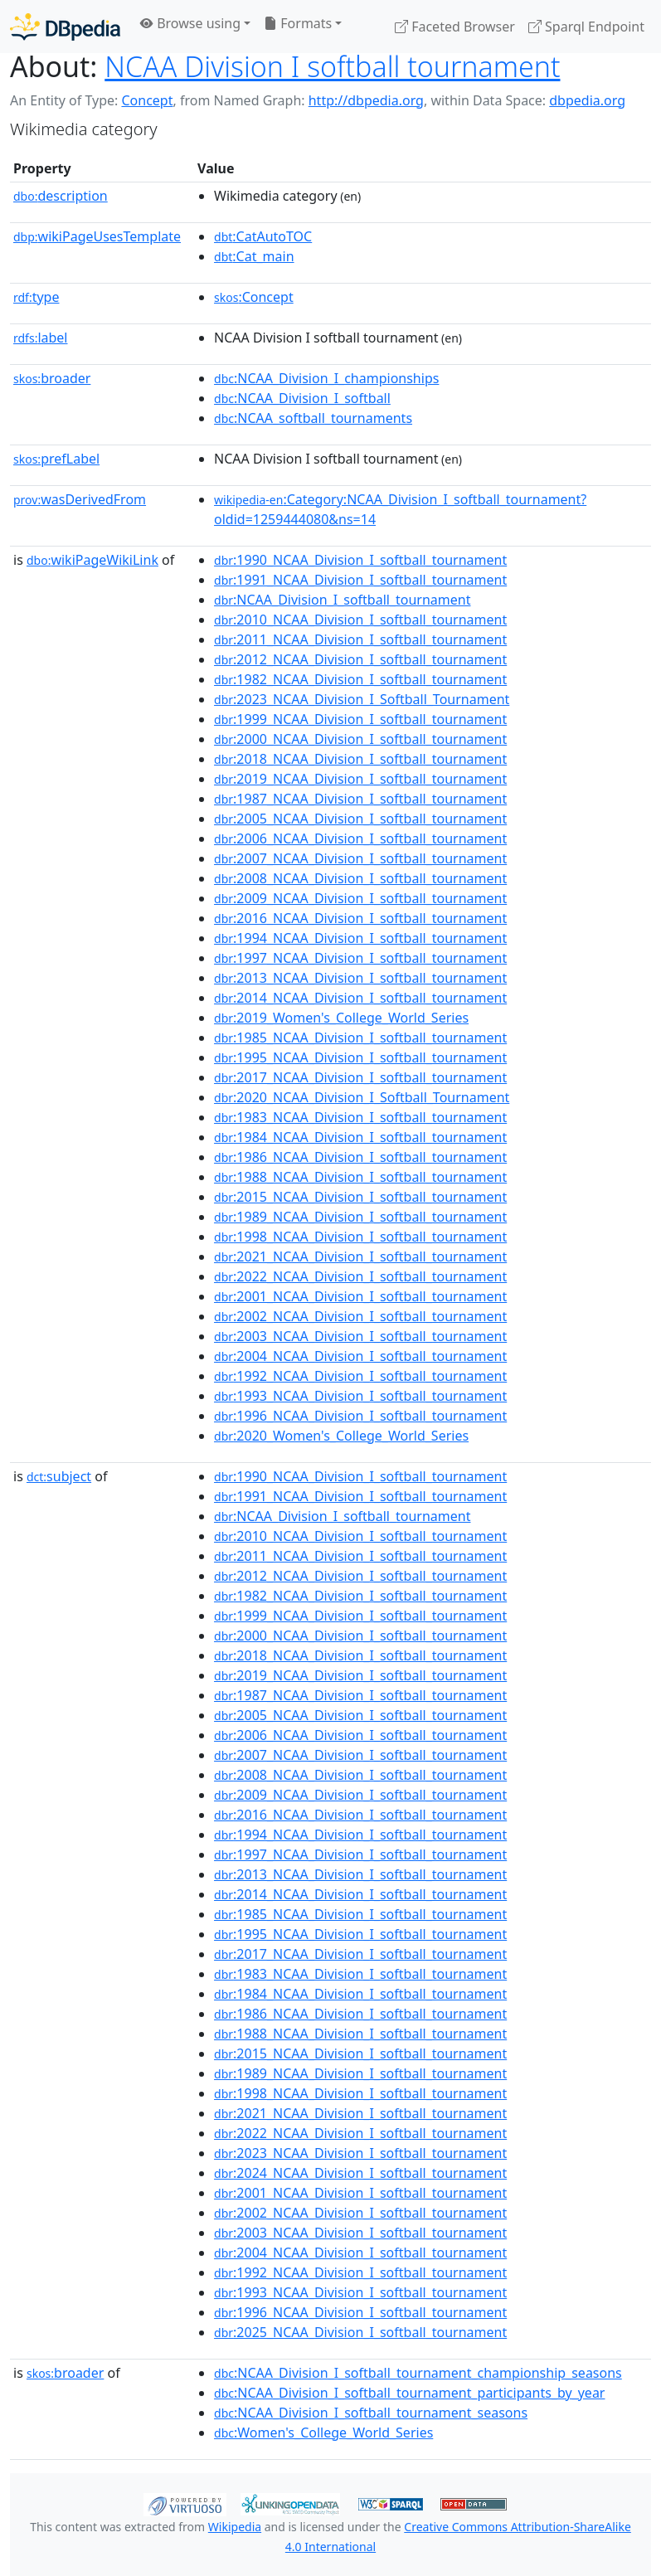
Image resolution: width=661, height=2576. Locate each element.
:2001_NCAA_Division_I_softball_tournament (360, 1296)
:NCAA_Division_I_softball (302, 398)
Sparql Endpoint (586, 26)
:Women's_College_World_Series (323, 2432)
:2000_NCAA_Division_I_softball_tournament (360, 739)
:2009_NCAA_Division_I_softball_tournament (360, 898)
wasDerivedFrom (79, 499)
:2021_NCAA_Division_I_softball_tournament (360, 1256)
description (60, 196)
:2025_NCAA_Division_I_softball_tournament (360, 2332)
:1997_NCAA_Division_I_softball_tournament (360, 958)
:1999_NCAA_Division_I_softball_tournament (360, 719)
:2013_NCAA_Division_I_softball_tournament (360, 978)
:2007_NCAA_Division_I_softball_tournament (360, 858)
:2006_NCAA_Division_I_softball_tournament (360, 838)
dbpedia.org (587, 100)
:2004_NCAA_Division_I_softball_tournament (360, 1356)
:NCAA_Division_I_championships (326, 378)
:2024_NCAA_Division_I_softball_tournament (360, 2173)
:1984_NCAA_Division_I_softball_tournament (360, 1137)
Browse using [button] (190, 23)
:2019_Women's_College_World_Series (341, 1018)
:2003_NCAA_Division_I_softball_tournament (360, 1336)
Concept (147, 100)
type (36, 297)
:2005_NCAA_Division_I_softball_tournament (360, 818)
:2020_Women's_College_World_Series (341, 1436)
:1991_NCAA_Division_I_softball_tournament (360, 580)
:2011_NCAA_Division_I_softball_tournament (360, 639)
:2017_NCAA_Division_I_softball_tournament (360, 1077)
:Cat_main (254, 256)
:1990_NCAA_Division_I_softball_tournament (360, 560)
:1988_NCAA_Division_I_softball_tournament (360, 1177)
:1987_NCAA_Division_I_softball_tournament (360, 799)
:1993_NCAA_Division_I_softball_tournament (360, 1396)
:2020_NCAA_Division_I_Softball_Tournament (361, 1097)
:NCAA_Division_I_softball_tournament (342, 600)
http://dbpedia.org (366, 100)
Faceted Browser (455, 26)
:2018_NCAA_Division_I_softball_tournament (360, 759)
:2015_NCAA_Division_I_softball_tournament (360, 1197)
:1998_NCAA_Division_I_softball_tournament (360, 1236)
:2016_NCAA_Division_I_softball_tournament (360, 918)
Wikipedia (234, 2527)
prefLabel (56, 459)
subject (59, 1476)
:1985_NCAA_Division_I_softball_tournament (360, 1037)
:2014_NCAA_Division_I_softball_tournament (360, 998)
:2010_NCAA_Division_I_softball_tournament (360, 619)
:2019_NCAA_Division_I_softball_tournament (360, 779)
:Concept (254, 297)
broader (51, 378)
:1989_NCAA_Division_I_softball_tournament (360, 1217)
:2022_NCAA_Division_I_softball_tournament (360, 1276)
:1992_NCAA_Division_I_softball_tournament (360, 1376)
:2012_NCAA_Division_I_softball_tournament (360, 659)
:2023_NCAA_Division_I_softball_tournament (360, 2153)
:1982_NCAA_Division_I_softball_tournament (360, 679)
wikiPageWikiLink (92, 560)
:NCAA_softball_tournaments (313, 418)
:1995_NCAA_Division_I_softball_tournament (360, 1057)
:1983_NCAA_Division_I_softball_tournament (360, 1117)
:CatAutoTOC (263, 236)
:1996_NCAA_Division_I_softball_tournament (360, 1416)
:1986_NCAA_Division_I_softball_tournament (360, 1157)
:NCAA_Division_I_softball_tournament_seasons (370, 2412)
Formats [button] (298, 23)
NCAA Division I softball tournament (332, 66)
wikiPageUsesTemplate (97, 236)
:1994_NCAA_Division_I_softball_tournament (360, 938)
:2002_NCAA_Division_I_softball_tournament (360, 1316)
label (40, 337)
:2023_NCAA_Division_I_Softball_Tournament (361, 699)
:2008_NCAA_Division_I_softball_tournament (360, 878)
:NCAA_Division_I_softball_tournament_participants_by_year (409, 2393)
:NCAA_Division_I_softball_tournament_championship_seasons (418, 2373)
